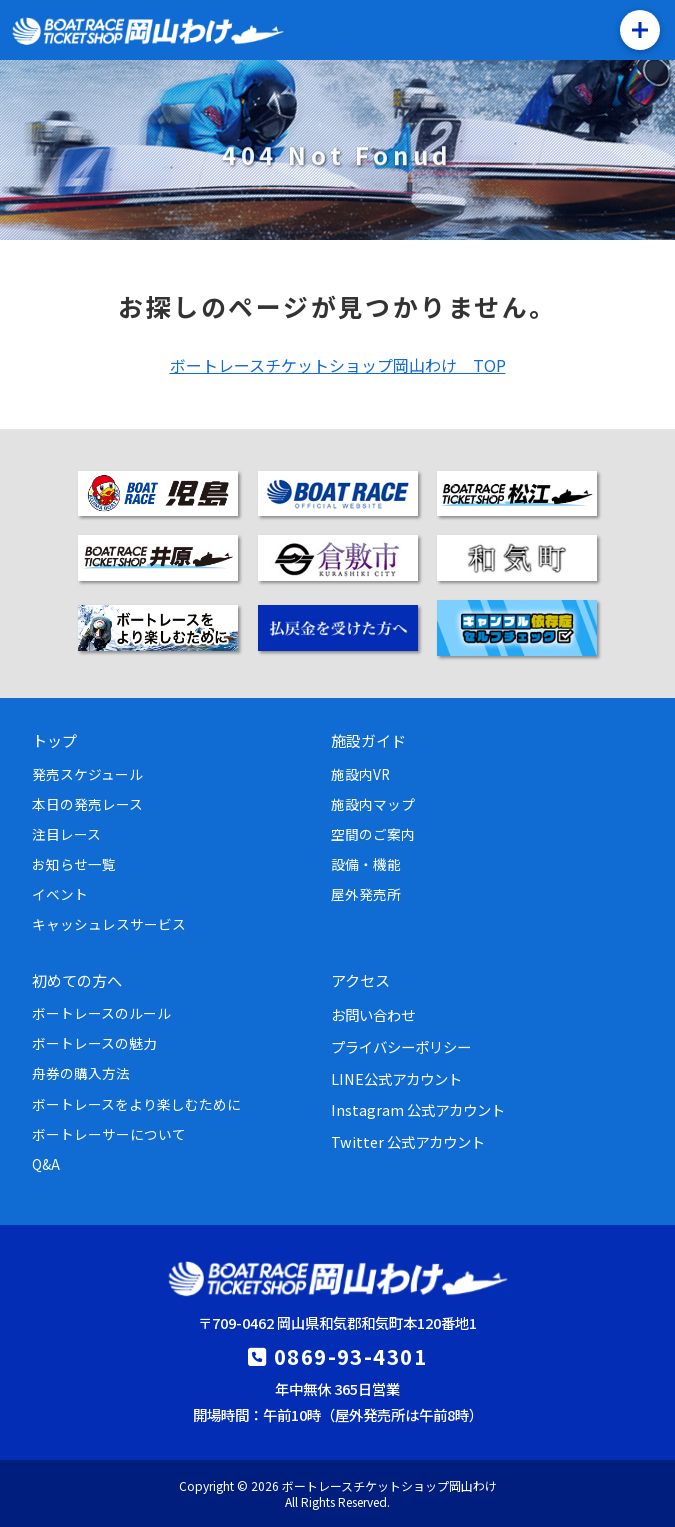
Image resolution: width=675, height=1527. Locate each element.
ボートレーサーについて (109, 1134)
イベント (60, 894)
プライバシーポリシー (401, 1046)
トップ (54, 740)
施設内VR (360, 774)
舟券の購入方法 (81, 1073)
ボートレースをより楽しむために (136, 1104)
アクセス (360, 980)
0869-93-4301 (350, 1356)
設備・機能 (366, 864)
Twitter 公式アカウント (408, 1141)
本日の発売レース (87, 804)
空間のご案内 (373, 834)
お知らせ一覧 (74, 864)
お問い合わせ (373, 1014)
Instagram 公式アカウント (418, 1109)
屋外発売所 (366, 894)
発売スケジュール (87, 774)
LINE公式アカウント (396, 1078)
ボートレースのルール (101, 1013)
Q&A (46, 1164)
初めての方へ (77, 980)
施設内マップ (373, 804)
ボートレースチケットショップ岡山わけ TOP (338, 365)
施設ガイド (368, 740)
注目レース (66, 834)
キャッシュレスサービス (109, 924)
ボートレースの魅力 (94, 1043)
